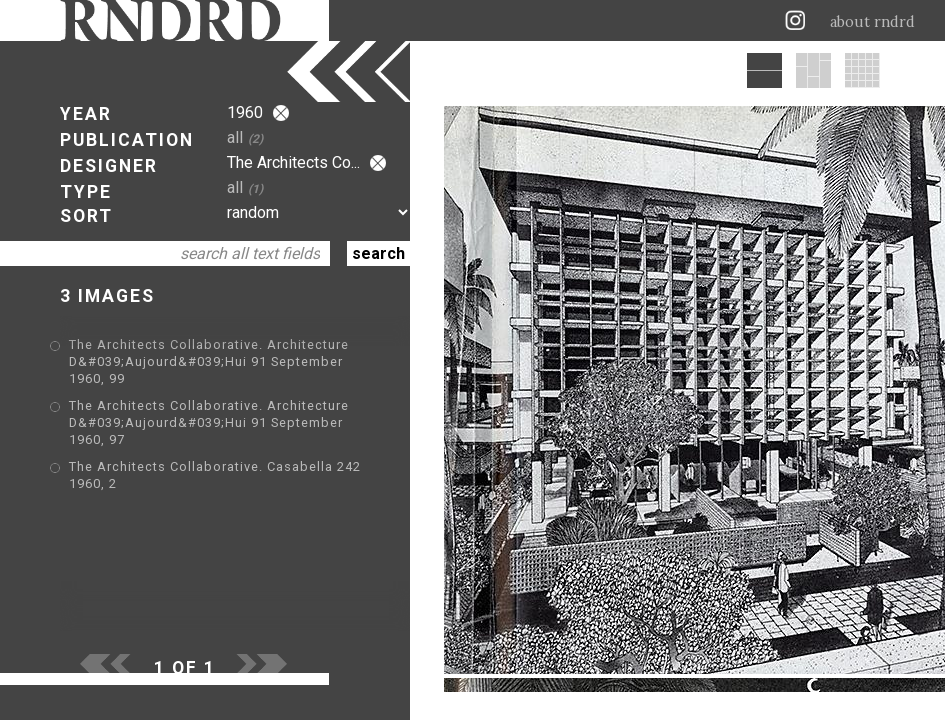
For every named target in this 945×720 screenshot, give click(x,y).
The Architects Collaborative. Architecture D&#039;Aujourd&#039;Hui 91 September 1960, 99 (209, 361)
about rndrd (872, 22)
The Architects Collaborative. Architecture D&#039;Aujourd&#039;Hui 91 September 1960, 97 (209, 422)
